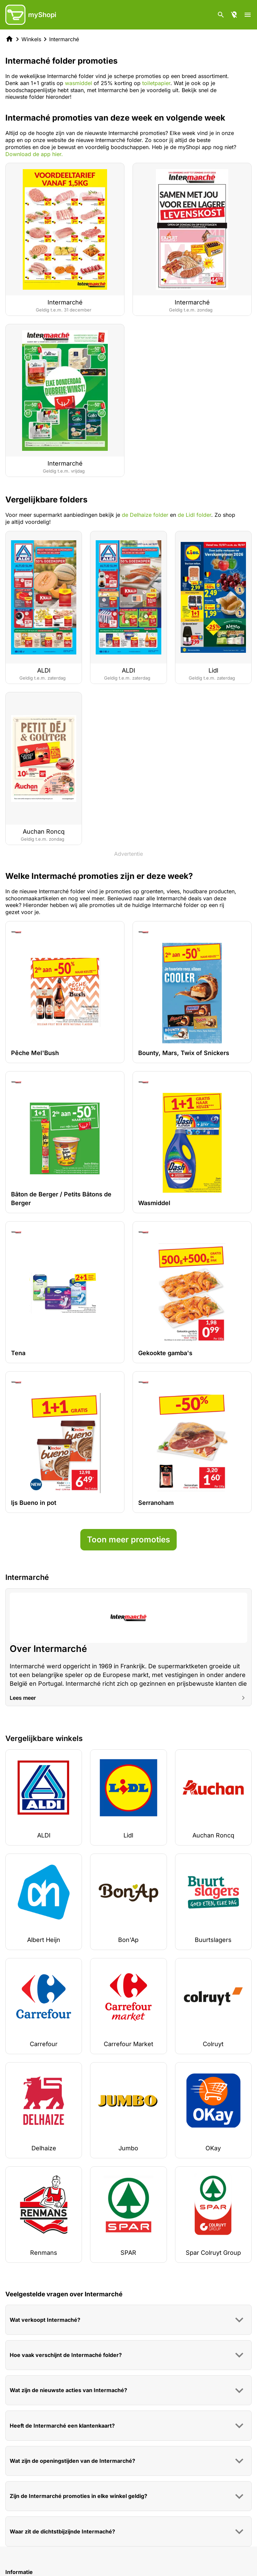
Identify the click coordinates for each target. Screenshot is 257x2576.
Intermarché (64, 39)
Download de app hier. (34, 154)
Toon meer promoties (128, 1539)
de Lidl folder (194, 514)
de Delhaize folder (145, 514)
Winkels (31, 39)
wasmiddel (78, 83)
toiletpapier (156, 83)
